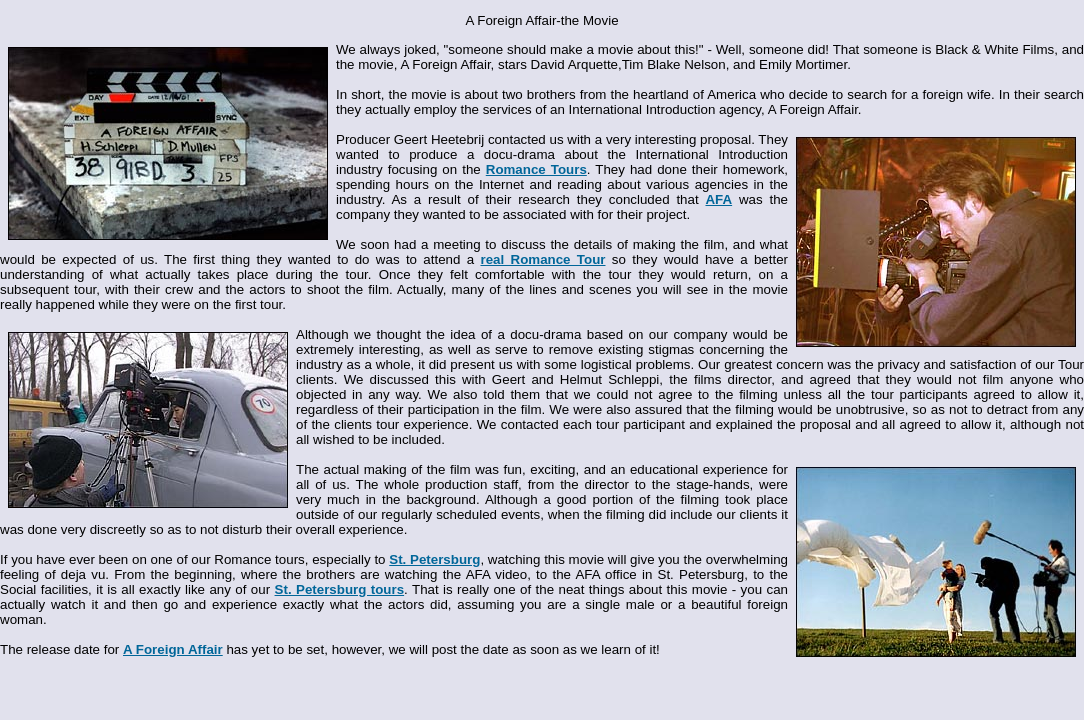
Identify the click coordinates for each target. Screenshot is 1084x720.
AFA (718, 199)
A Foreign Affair (173, 649)
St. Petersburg (434, 559)
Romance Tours (536, 169)
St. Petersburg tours (340, 589)
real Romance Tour (542, 259)
